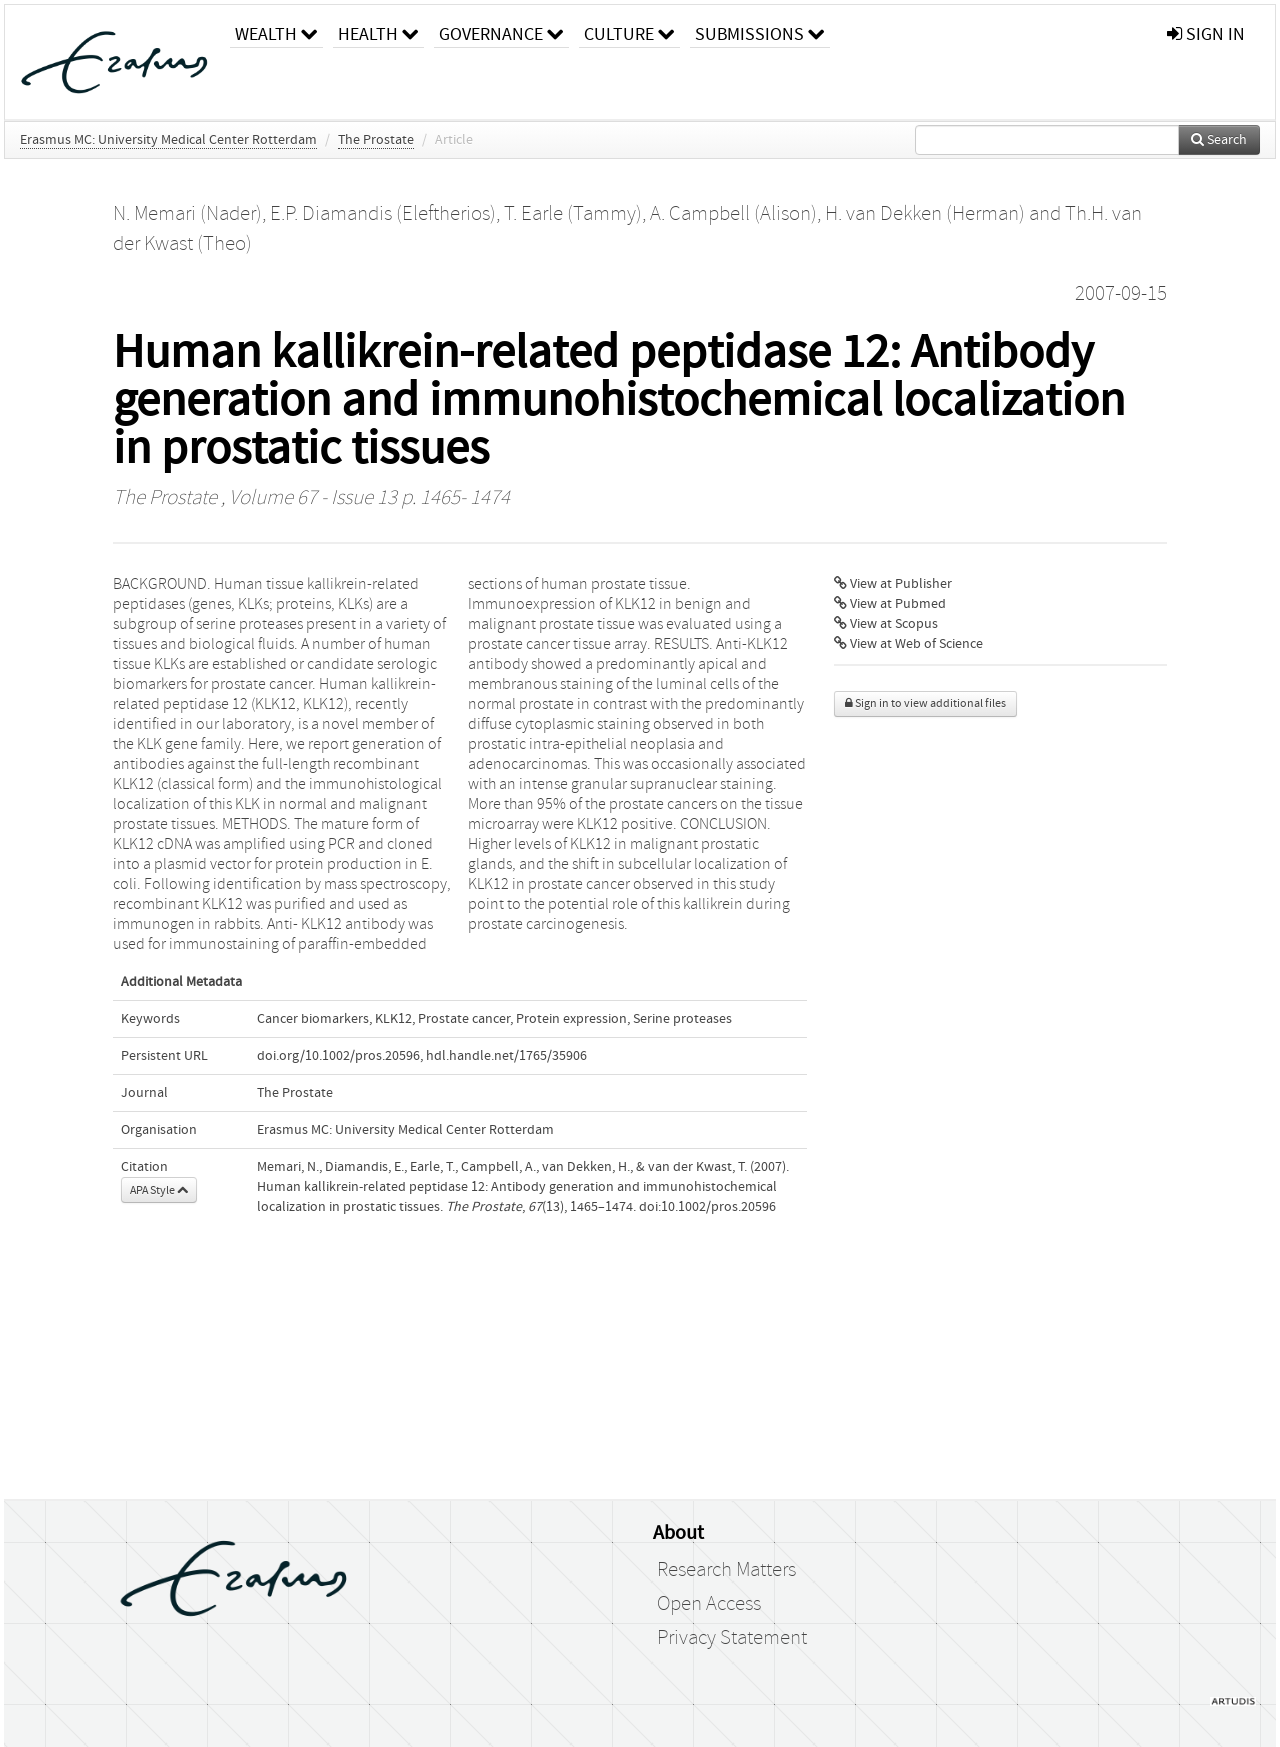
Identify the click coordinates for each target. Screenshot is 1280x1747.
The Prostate (376, 140)
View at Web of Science (908, 644)
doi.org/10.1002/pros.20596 (338, 1056)
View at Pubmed (890, 604)
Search (1219, 140)
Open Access (709, 1604)
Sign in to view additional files (925, 703)
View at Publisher (893, 584)
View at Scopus (886, 624)
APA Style (159, 1190)
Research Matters (726, 1570)
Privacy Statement (732, 1638)
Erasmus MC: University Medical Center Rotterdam (168, 140)
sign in (1206, 34)
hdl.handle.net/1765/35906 (506, 1056)
